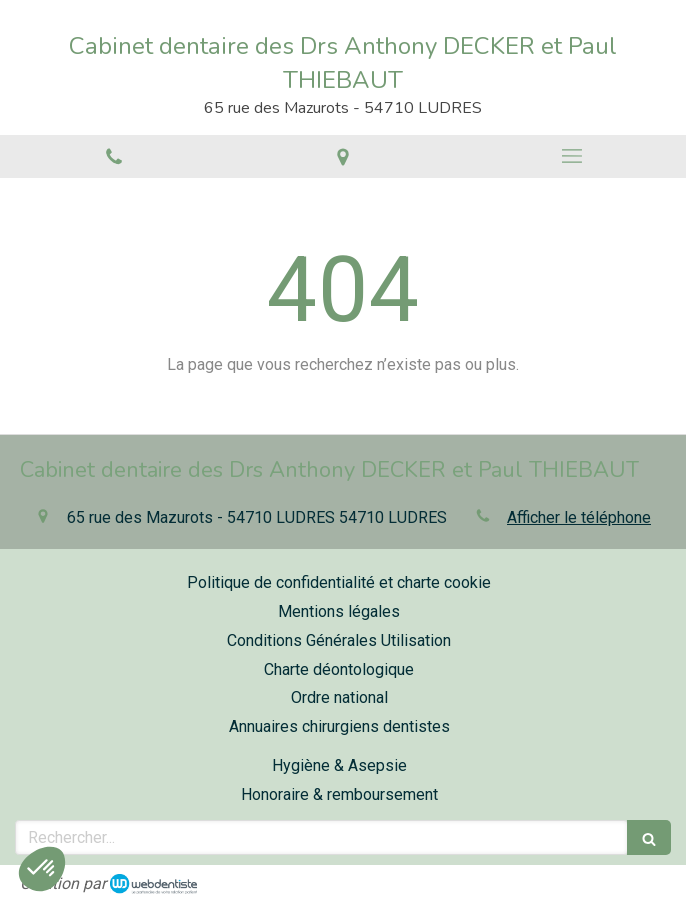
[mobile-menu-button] (571, 156)
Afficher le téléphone (579, 517)
